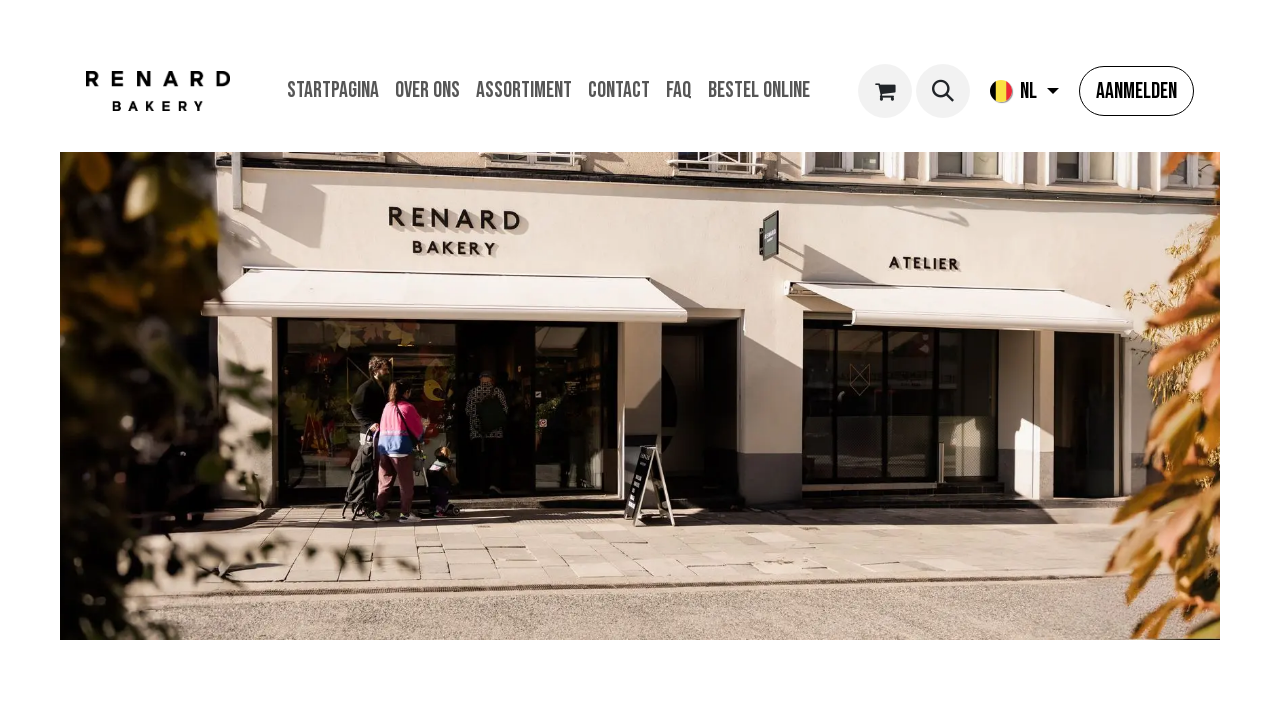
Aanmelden (1136, 91)
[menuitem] (333, 91)
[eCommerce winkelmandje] (885, 91)
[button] (943, 91)
